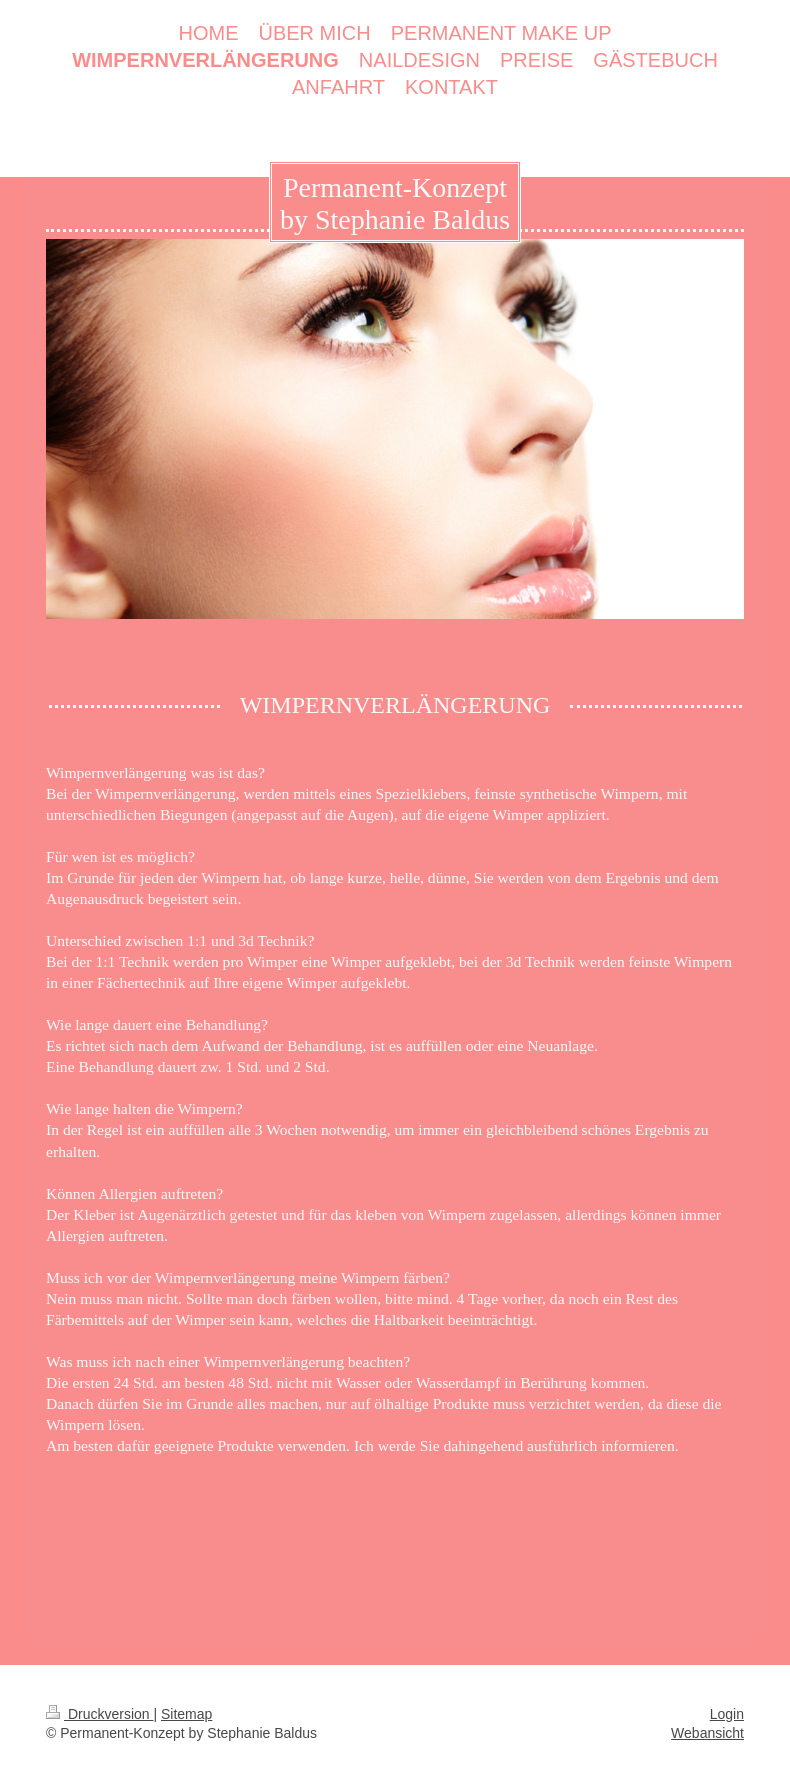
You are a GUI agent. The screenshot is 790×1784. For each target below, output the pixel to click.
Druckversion (99, 1714)
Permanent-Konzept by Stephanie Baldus (395, 203)
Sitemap (186, 1714)
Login (727, 1714)
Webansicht (707, 1733)
